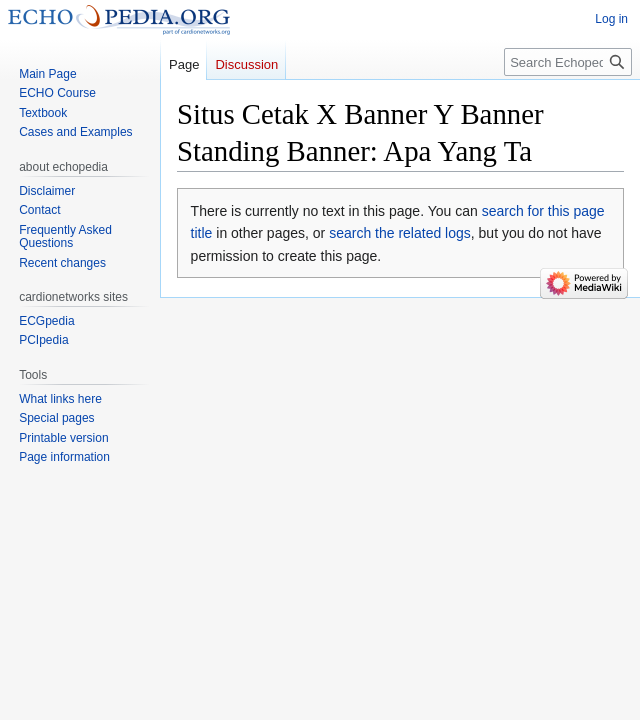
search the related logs (400, 233)
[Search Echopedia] (568, 62)
